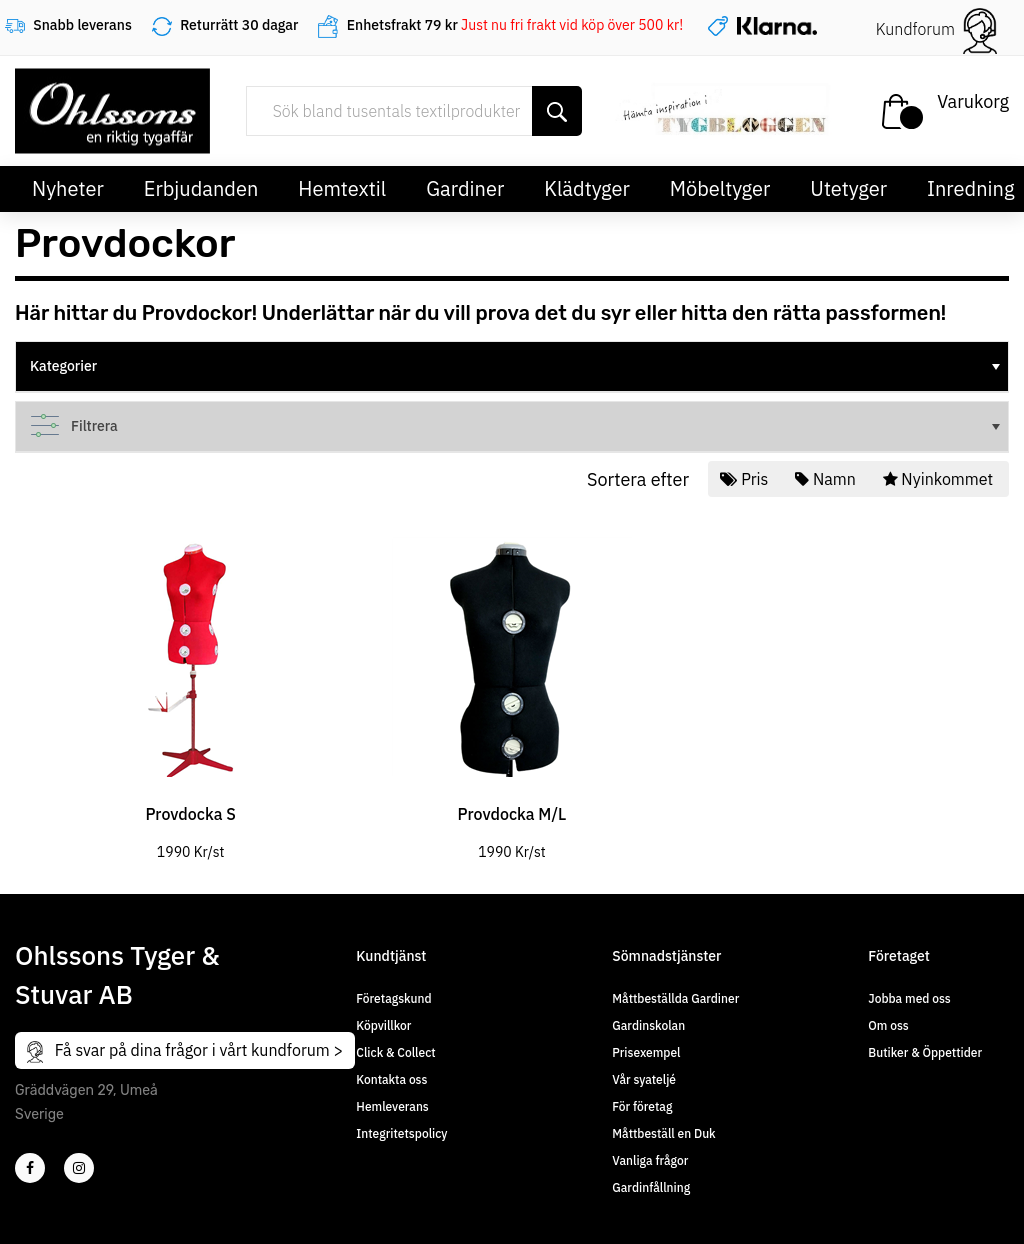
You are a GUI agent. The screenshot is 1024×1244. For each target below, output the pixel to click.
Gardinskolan (648, 1025)
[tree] (512, 367)
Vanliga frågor (650, 1160)
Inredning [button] (970, 188)
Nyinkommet (940, 479)
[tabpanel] (190, 684)
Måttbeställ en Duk (663, 1133)
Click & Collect (395, 1052)
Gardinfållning (651, 1187)
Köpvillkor (383, 1025)
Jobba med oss (909, 998)
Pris (746, 479)
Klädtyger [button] (587, 188)
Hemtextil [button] (342, 188)
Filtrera (517, 426)
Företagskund (393, 998)
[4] (79, 1168)
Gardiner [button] (465, 188)
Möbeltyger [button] (720, 188)
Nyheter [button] (68, 188)
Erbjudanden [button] (201, 188)
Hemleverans (392, 1106)
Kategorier (517, 366)
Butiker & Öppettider (925, 1052)
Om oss (888, 1025)
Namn (827, 479)
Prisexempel (646, 1052)
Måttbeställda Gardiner (675, 998)
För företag (642, 1106)
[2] (30, 1168)
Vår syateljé (644, 1079)
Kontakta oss (391, 1079)
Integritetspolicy (401, 1133)
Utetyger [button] (848, 188)
